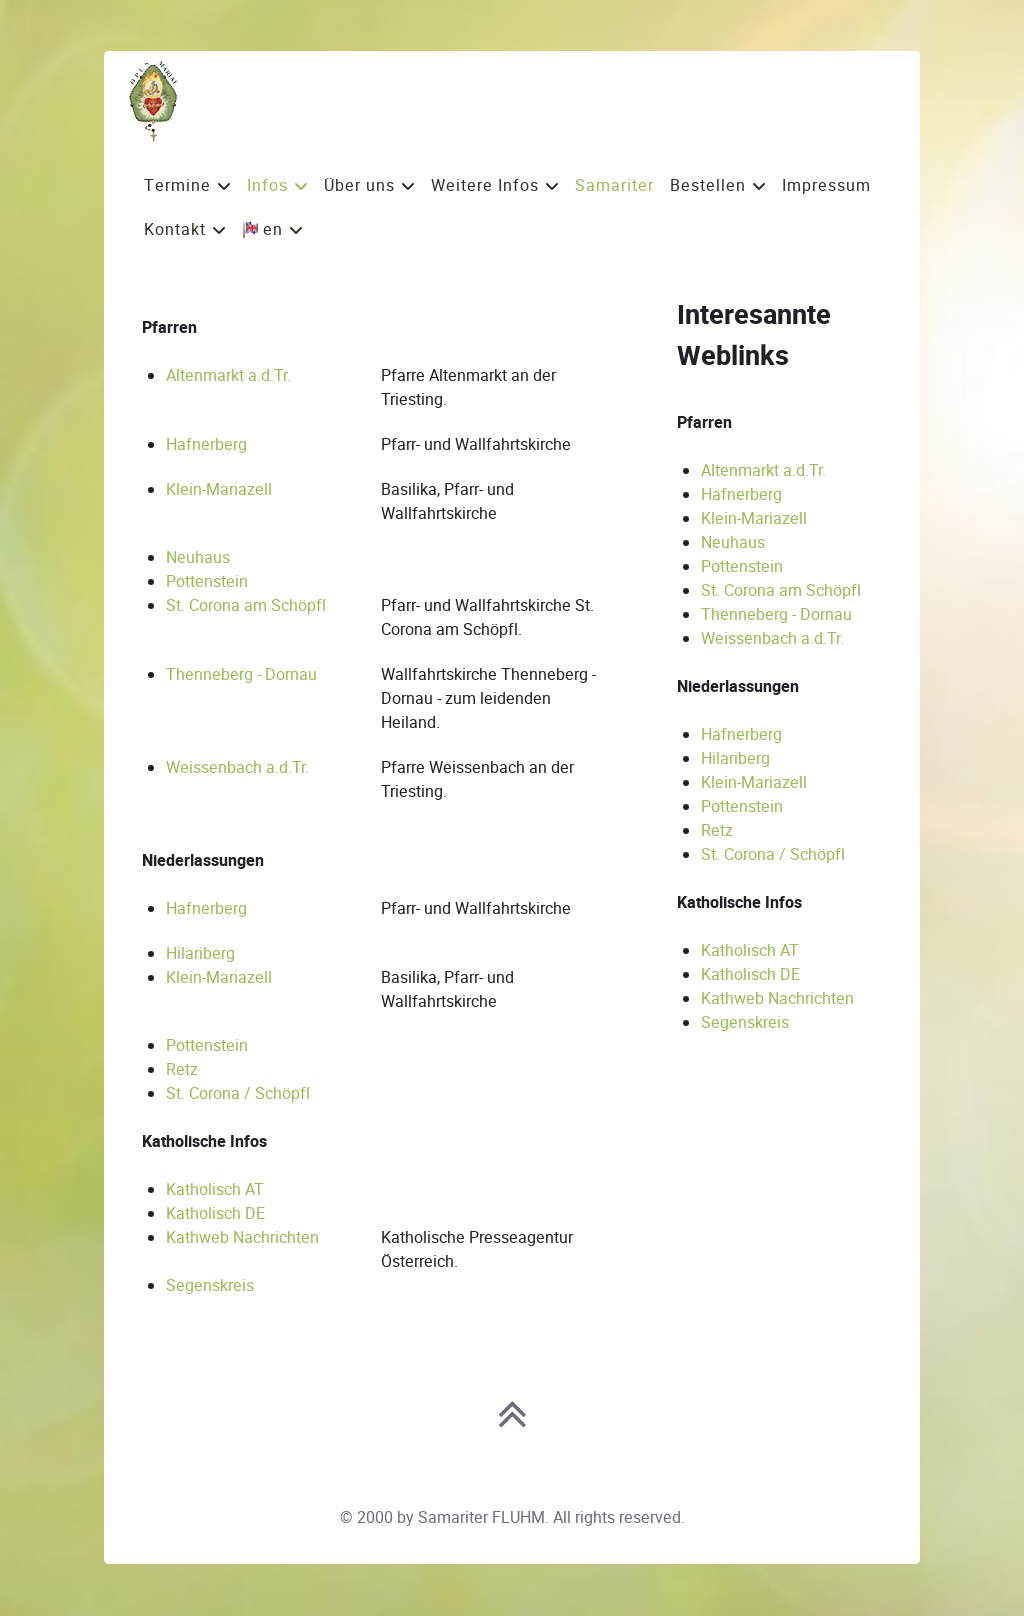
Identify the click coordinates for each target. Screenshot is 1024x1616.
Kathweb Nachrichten (242, 1237)
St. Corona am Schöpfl (246, 605)
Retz (182, 1069)
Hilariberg (200, 953)
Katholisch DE (215, 1213)
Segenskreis (210, 1285)
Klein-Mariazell (219, 489)
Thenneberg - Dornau (241, 674)
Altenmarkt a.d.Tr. (228, 375)
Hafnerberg (206, 444)
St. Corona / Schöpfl (238, 1093)
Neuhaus (198, 557)
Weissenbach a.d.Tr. (237, 767)
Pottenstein (207, 581)
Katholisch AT (215, 1189)
